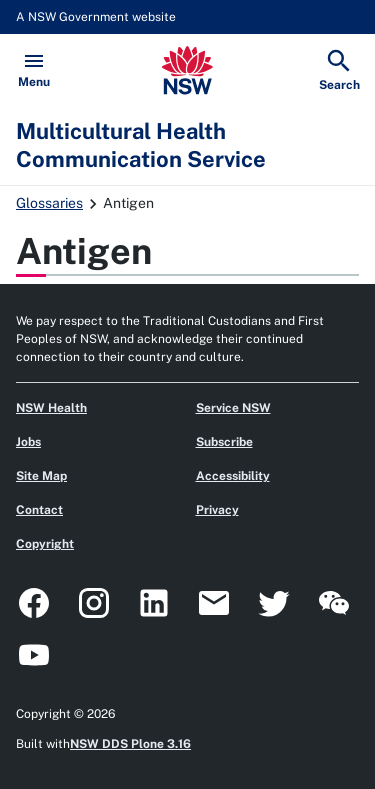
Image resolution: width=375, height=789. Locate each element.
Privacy (217, 510)
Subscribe (224, 442)
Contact (39, 510)
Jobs (28, 442)
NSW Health (51, 408)
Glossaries (49, 203)
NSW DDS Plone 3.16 (130, 744)
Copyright (45, 544)
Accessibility (233, 476)
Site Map (41, 476)
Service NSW (233, 408)
